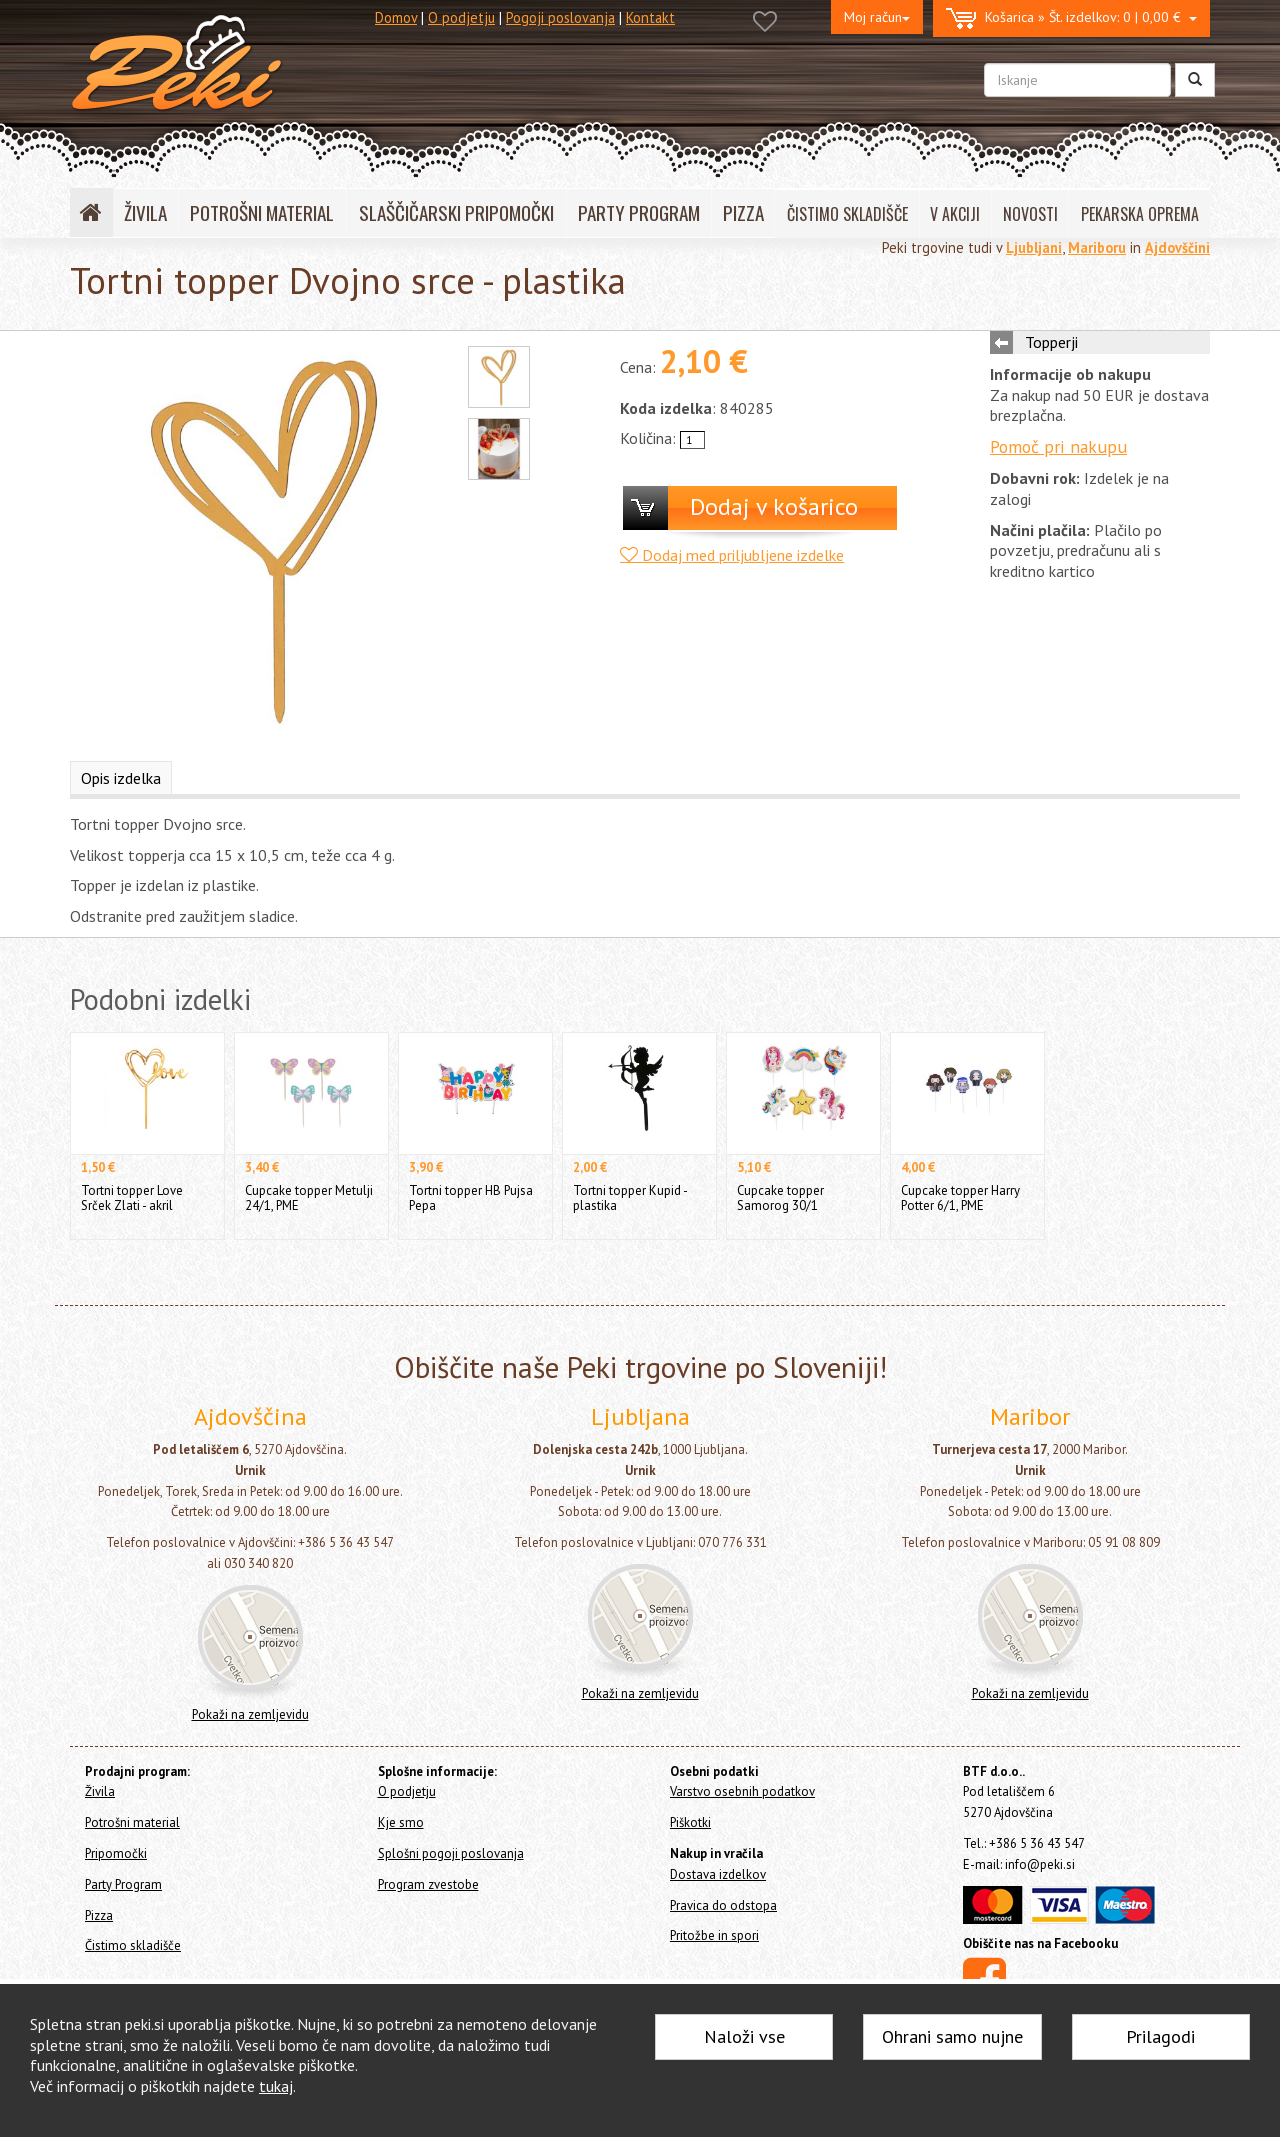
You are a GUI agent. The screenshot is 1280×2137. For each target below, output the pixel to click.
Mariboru (1097, 247)
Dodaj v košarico (774, 506)
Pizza (99, 1915)
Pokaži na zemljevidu (250, 1714)
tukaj (276, 2086)
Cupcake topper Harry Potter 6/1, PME (960, 1197)
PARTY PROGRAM (639, 212)
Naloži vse (744, 2036)
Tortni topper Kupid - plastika (630, 1197)
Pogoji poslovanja (560, 17)
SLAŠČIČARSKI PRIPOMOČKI (456, 212)
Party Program (123, 1884)
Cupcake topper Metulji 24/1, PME (309, 1197)
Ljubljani (1034, 247)
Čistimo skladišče (133, 1945)
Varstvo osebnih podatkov (742, 1791)
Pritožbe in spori (714, 1935)
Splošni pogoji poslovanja (451, 1853)
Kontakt (650, 17)
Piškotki (690, 1822)
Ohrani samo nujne (952, 2036)
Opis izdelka (121, 778)
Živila (100, 1791)
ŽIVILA (145, 212)
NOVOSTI (1030, 214)
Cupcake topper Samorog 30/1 (780, 1197)
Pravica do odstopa (723, 1905)
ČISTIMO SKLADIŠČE (847, 214)
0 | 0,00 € (1071, 18)
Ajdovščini (1177, 247)
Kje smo (401, 1822)
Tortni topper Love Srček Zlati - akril (132, 1197)
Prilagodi (1160, 2036)
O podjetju (461, 17)
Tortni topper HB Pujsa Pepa (471, 1197)
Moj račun (877, 17)
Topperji (1051, 342)
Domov (396, 17)
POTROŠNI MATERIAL (262, 212)
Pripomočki (116, 1853)
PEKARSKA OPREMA (1140, 214)
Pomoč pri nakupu (1058, 446)
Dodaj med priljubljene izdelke (732, 555)
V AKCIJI (955, 214)
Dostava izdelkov (718, 1874)
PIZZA (743, 212)
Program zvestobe (428, 1884)
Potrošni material (132, 1822)
